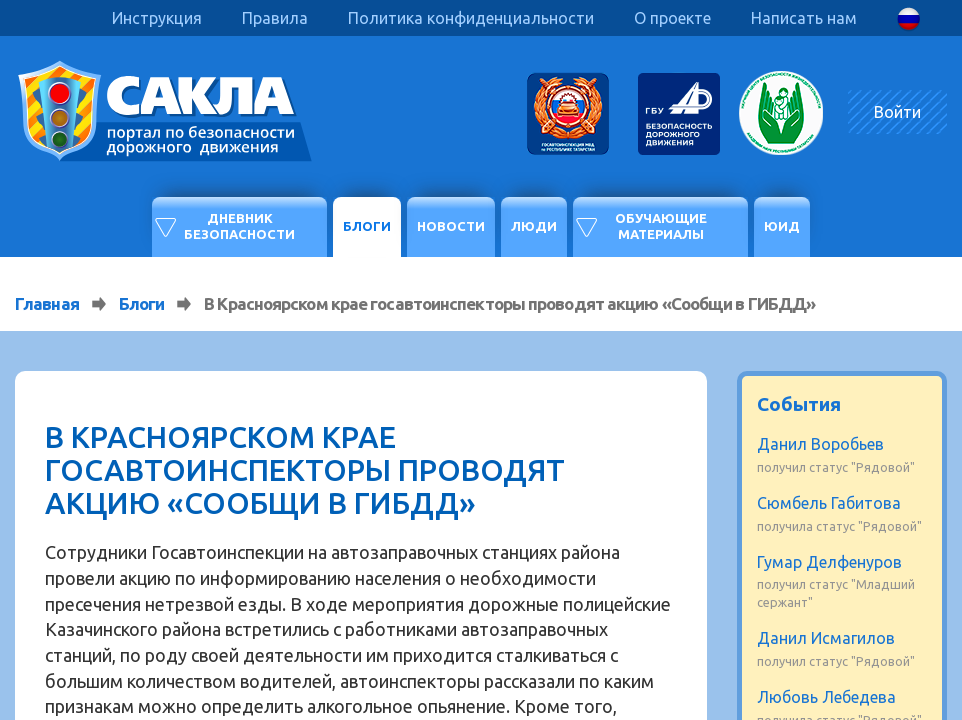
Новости (451, 226)
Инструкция (157, 18)
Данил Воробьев (820, 444)
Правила (275, 18)
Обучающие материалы (661, 226)
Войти (897, 112)
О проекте (672, 18)
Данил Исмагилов (826, 638)
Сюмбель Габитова (829, 503)
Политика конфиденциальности (471, 18)
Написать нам (804, 18)
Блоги (367, 226)
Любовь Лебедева (826, 697)
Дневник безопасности (239, 226)
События (799, 404)
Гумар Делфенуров (829, 562)
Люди (534, 226)
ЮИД (782, 226)
